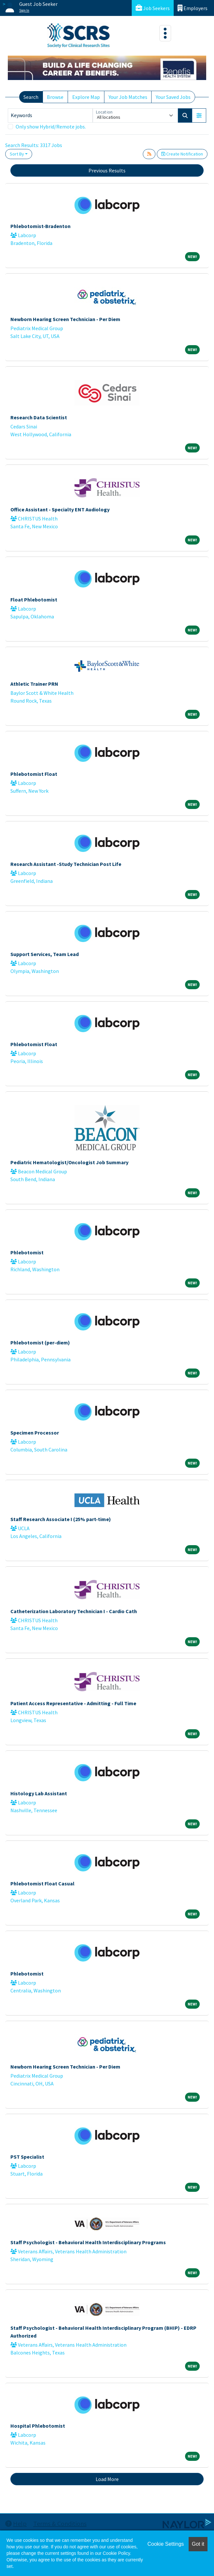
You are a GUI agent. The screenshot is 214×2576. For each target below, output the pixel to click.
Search (30, 97)
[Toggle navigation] (165, 33)
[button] (199, 115)
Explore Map (86, 97)
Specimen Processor (34, 1432)
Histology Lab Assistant (38, 1793)
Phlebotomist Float (33, 774)
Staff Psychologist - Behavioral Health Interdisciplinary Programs (88, 2242)
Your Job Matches (128, 97)
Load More (107, 2479)
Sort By (17, 154)
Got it (198, 2544)
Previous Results (107, 170)
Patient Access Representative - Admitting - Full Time (73, 1703)
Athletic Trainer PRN (34, 684)
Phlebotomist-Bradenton (40, 226)
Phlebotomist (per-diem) (40, 1342)
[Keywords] (50, 115)
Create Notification (182, 154)
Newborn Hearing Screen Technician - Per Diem (65, 319)
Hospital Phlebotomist (37, 2425)
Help (16, 2523)
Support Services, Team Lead (44, 954)
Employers (192, 8)
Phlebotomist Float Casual (42, 1883)
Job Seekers (153, 8)
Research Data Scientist (38, 417)
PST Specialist (27, 2156)
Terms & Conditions (60, 2523)
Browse (55, 97)
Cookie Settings (165, 2544)
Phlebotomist (27, 1252)
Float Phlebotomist (33, 599)
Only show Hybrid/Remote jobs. (51, 126)
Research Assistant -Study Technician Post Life (65, 864)
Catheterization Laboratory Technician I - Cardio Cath (73, 1611)
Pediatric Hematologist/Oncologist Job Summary (69, 1162)
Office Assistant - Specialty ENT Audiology (60, 509)
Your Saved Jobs (173, 97)
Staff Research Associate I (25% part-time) (60, 1519)
